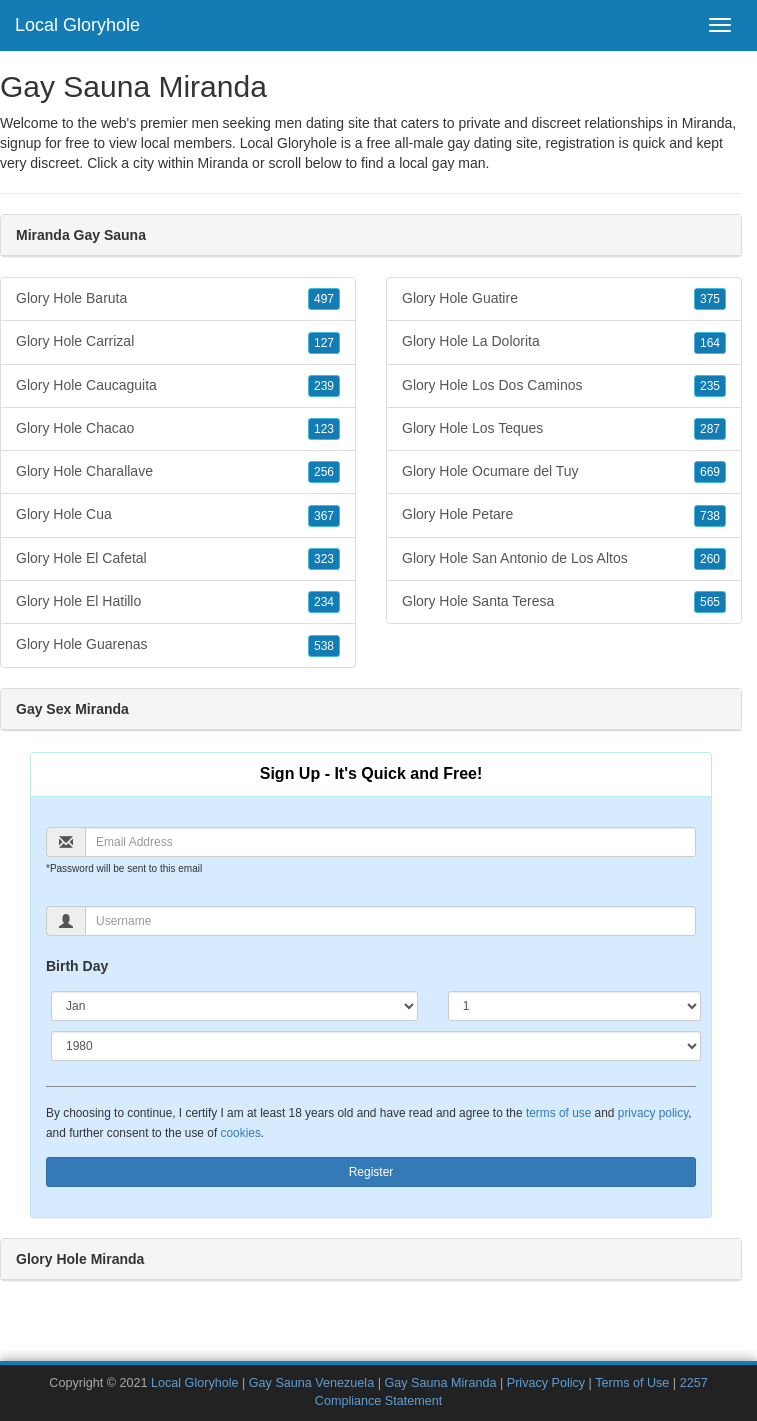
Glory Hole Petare (564, 515)
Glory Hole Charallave (178, 472)
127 (324, 343)
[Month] (234, 1006)
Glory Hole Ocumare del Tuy (564, 472)
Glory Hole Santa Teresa (564, 602)
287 (710, 429)
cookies (241, 1133)
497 (324, 299)
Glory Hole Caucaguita (178, 386)
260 (710, 559)
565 (710, 602)
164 (710, 343)
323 (324, 559)
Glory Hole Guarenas (178, 645)
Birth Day (77, 966)
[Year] (376, 1046)
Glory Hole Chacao (178, 429)
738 (710, 516)
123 (324, 429)
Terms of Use (632, 1383)
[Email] (390, 842)
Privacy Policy (546, 1383)
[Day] (574, 1006)
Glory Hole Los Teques (564, 429)
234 (324, 602)
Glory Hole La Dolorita (564, 342)
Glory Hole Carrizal (178, 342)
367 (324, 516)
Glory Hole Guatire (564, 299)
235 (710, 386)
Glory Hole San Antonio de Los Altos (564, 559)
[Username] (390, 921)
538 (324, 646)
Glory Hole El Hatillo (178, 602)
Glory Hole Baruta (178, 299)
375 (710, 299)
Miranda (223, 163)
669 (710, 472)
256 (324, 472)
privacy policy (653, 1113)
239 (324, 386)
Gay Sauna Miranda (440, 1383)
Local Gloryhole (77, 25)
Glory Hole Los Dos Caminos (564, 386)
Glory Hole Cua (178, 515)
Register (371, 1172)
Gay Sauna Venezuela (311, 1383)
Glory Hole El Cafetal (178, 559)
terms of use (558, 1113)
